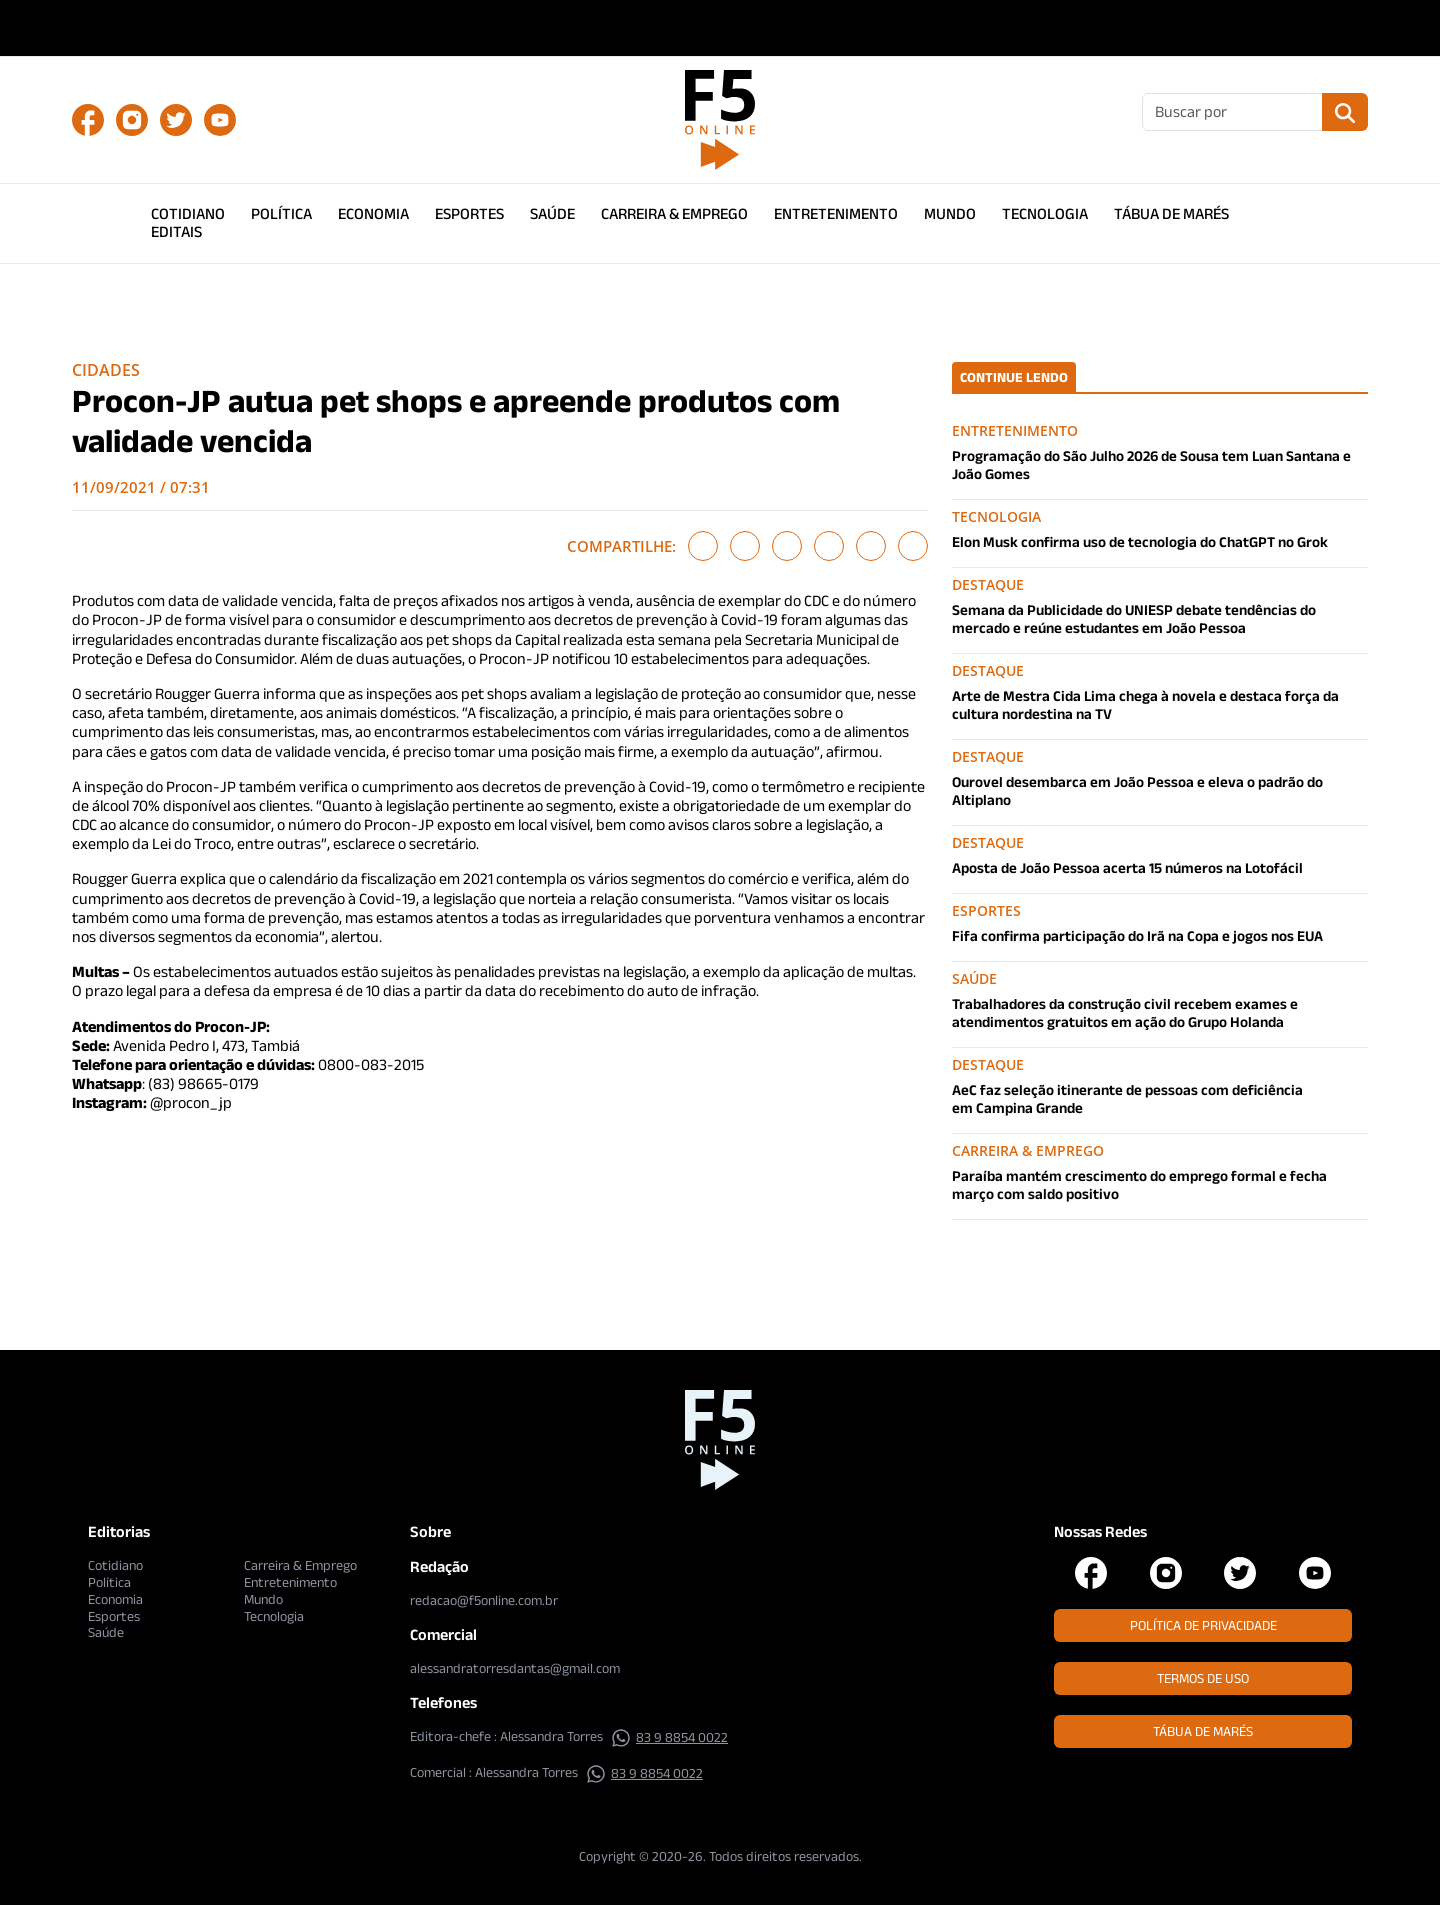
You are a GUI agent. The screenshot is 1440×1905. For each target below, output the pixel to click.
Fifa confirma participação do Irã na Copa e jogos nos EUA (1137, 935)
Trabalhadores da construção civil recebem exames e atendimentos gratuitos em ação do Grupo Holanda (1125, 1012)
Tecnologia (1045, 213)
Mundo (950, 213)
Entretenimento (836, 213)
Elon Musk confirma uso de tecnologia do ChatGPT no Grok (1140, 541)
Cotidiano (188, 213)
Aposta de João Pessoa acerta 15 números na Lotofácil (1127, 867)
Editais (176, 231)
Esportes (469, 213)
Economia (373, 213)
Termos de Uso (1203, 1678)
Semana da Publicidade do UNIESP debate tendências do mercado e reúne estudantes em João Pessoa (1134, 618)
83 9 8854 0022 (669, 1737)
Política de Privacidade (1203, 1625)
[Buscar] (1232, 112)
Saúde (552, 213)
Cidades (106, 370)
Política (281, 213)
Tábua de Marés (1171, 213)
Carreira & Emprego (674, 213)
